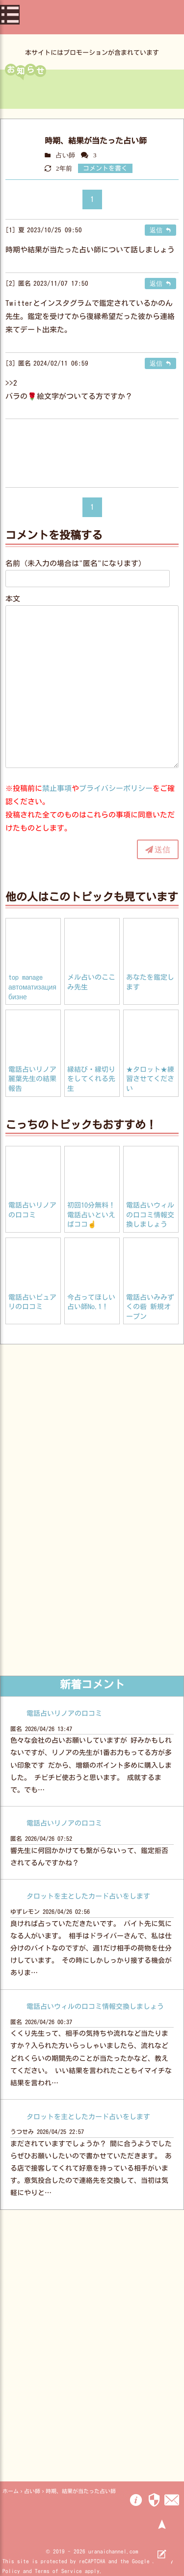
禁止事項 (57, 788)
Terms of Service (58, 2571)
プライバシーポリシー (116, 788)
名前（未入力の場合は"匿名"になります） (75, 563)
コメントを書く (105, 168)
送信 (162, 849)
